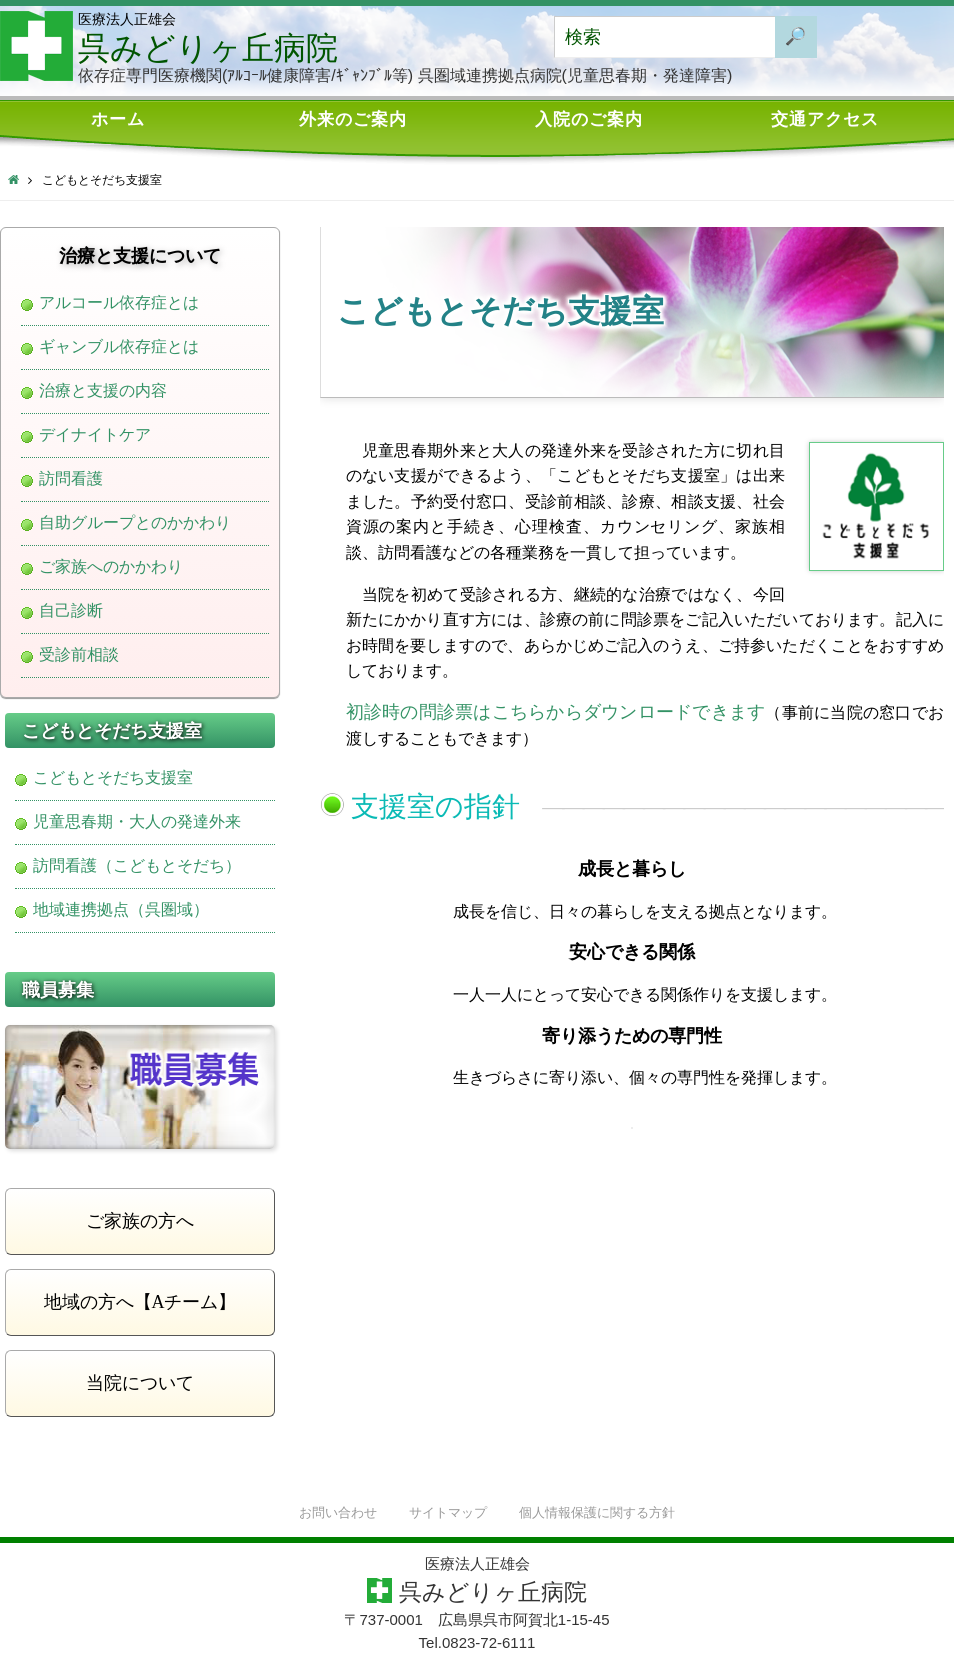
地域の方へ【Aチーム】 (140, 1302)
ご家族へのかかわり (111, 567)
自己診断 (71, 611)
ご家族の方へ (140, 1221)
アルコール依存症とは (119, 303)
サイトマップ (448, 1513)
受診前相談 (79, 655)
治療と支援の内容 (103, 391)
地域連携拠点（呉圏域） (121, 910)
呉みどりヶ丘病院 (208, 48)
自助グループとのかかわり (135, 523)
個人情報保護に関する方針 (597, 1513)
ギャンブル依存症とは (119, 347)
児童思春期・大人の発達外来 (137, 822)
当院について (140, 1383)
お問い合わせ (338, 1513)
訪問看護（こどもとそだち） (137, 866)
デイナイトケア (95, 435)
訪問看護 (71, 479)
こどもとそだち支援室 (113, 778)
